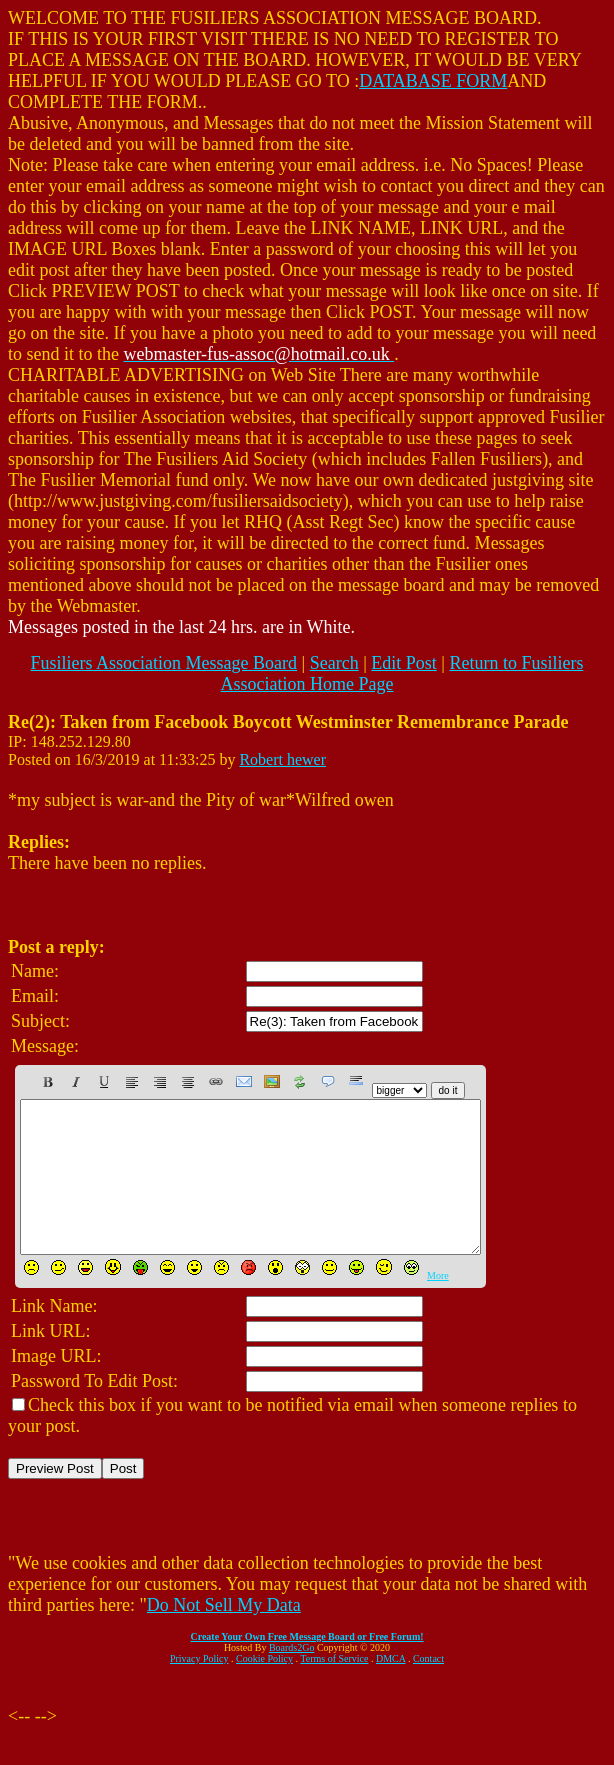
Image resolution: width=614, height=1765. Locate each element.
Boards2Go (292, 1677)
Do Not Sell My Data (224, 1635)
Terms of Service (334, 1688)
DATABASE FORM (433, 81)
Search (334, 663)
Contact (428, 1688)
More (438, 1305)
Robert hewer (282, 759)
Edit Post (404, 663)
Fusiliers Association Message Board (164, 663)
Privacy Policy (199, 1688)
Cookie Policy (264, 1688)
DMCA (390, 1688)
